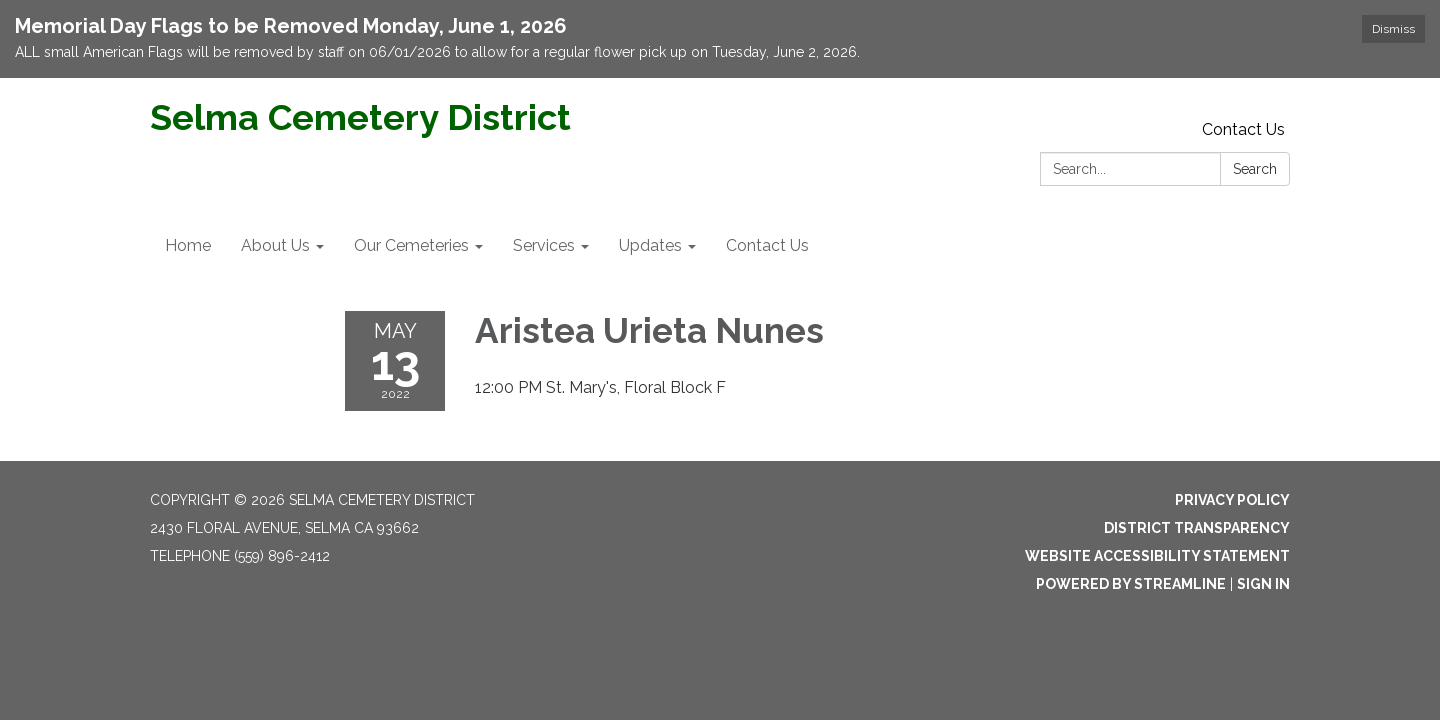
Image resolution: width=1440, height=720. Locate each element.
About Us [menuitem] (275, 245)
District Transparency (1197, 528)
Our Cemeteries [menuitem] (411, 245)
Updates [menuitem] (650, 245)
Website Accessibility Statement (1157, 556)
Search (1255, 169)
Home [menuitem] (188, 245)
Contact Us (1243, 129)
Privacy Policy (1232, 500)
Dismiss (1393, 29)
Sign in (1263, 584)
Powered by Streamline (1131, 584)
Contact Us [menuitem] (767, 245)
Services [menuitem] (544, 245)
